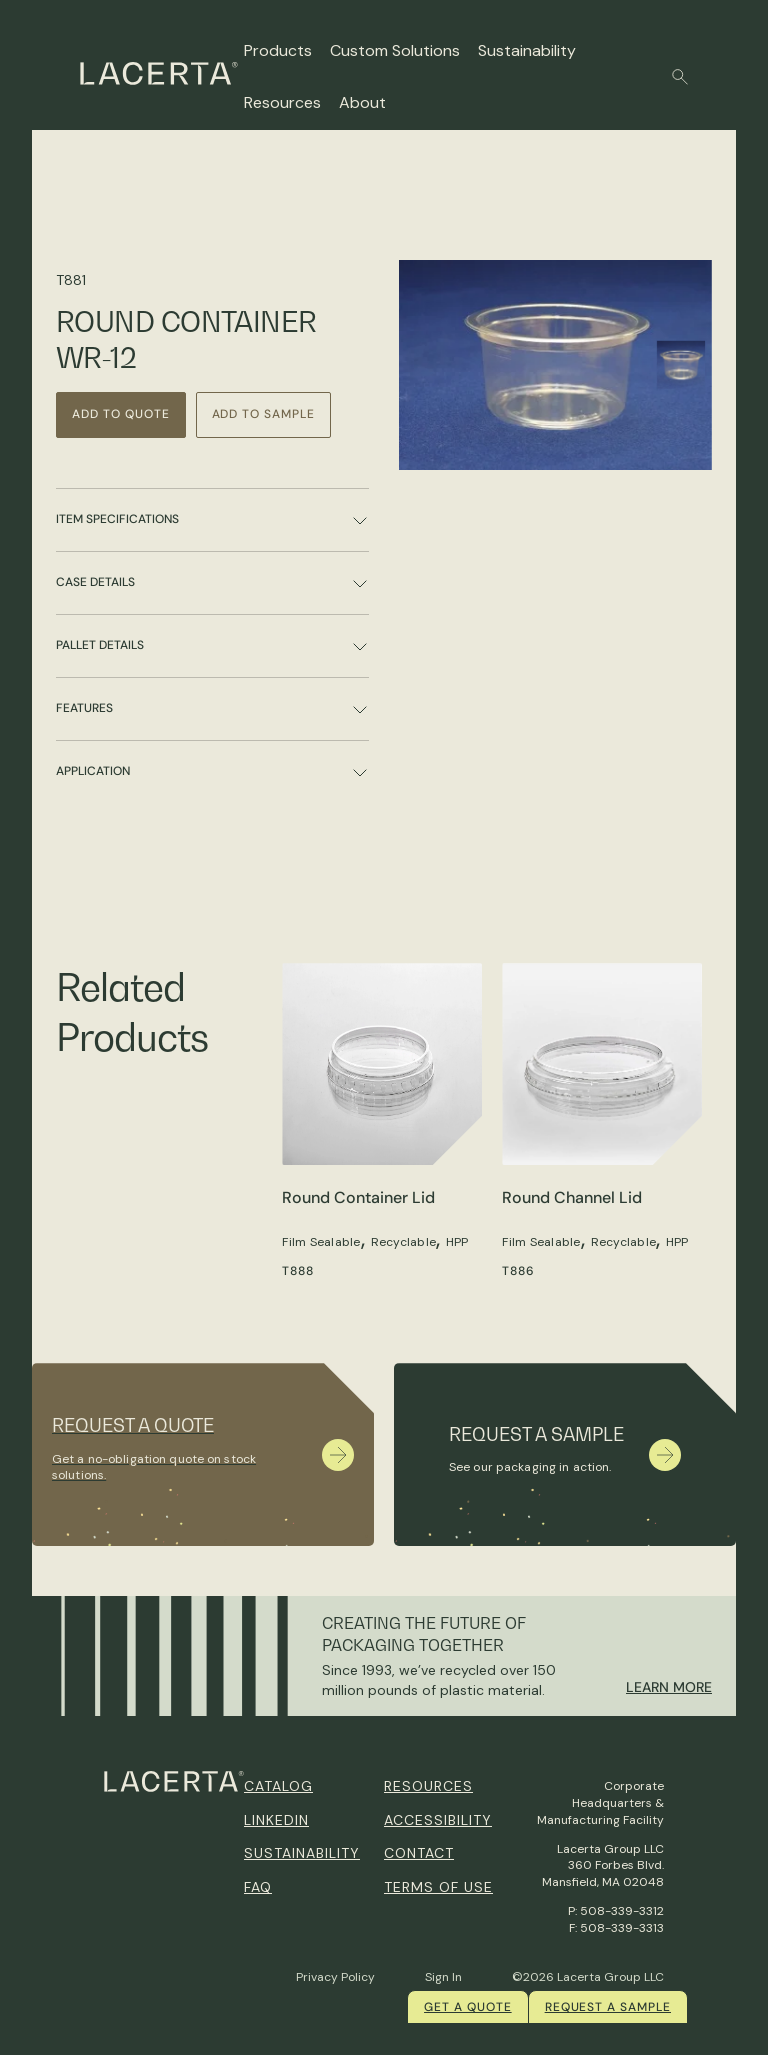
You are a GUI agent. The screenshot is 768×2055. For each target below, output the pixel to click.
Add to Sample (263, 414)
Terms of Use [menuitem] (438, 1887)
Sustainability (527, 50)
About (362, 102)
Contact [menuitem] (419, 1853)
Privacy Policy (335, 1977)
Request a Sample (608, 2007)
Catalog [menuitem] (278, 1786)
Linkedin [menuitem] (276, 1820)
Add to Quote (121, 414)
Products (278, 50)
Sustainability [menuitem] (302, 1853)
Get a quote (468, 2007)
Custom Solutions (395, 50)
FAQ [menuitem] (258, 1887)
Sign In (443, 1977)
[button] (680, 77)
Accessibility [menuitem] (438, 1820)
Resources (282, 102)
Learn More (669, 1687)
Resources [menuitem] (428, 1786)
